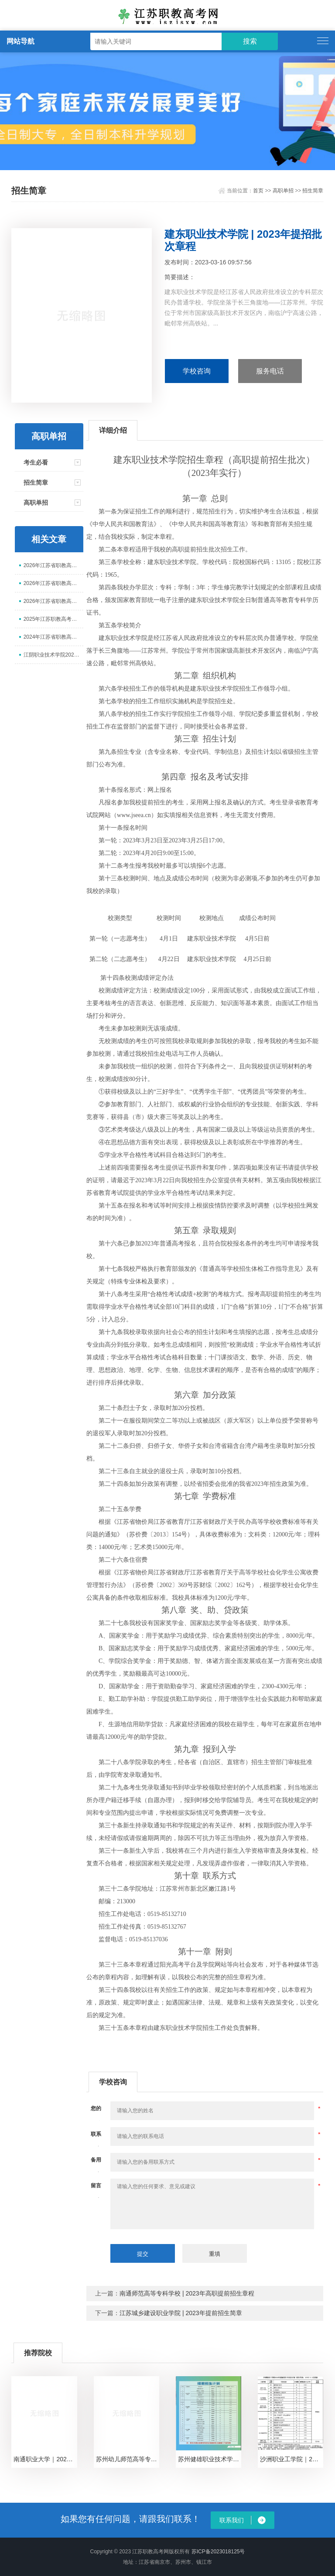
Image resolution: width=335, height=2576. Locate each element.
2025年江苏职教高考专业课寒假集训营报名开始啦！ (53, 619)
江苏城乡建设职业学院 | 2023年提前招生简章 (181, 2312)
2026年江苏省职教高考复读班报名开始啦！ (53, 583)
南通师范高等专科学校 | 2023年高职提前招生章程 (187, 2293)
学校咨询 (197, 371)
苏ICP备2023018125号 (218, 2552)
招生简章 (312, 191)
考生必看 (36, 462)
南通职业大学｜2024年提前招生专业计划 (45, 2459)
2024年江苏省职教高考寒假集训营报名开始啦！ (53, 637)
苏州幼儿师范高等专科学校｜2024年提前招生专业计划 (127, 2459)
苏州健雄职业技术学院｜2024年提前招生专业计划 (209, 2459)
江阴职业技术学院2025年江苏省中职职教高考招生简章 (53, 655)
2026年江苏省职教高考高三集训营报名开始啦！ (53, 601)
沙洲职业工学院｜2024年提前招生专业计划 (291, 2459)
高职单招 (283, 191)
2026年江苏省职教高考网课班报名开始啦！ (53, 565)
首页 (258, 191)
